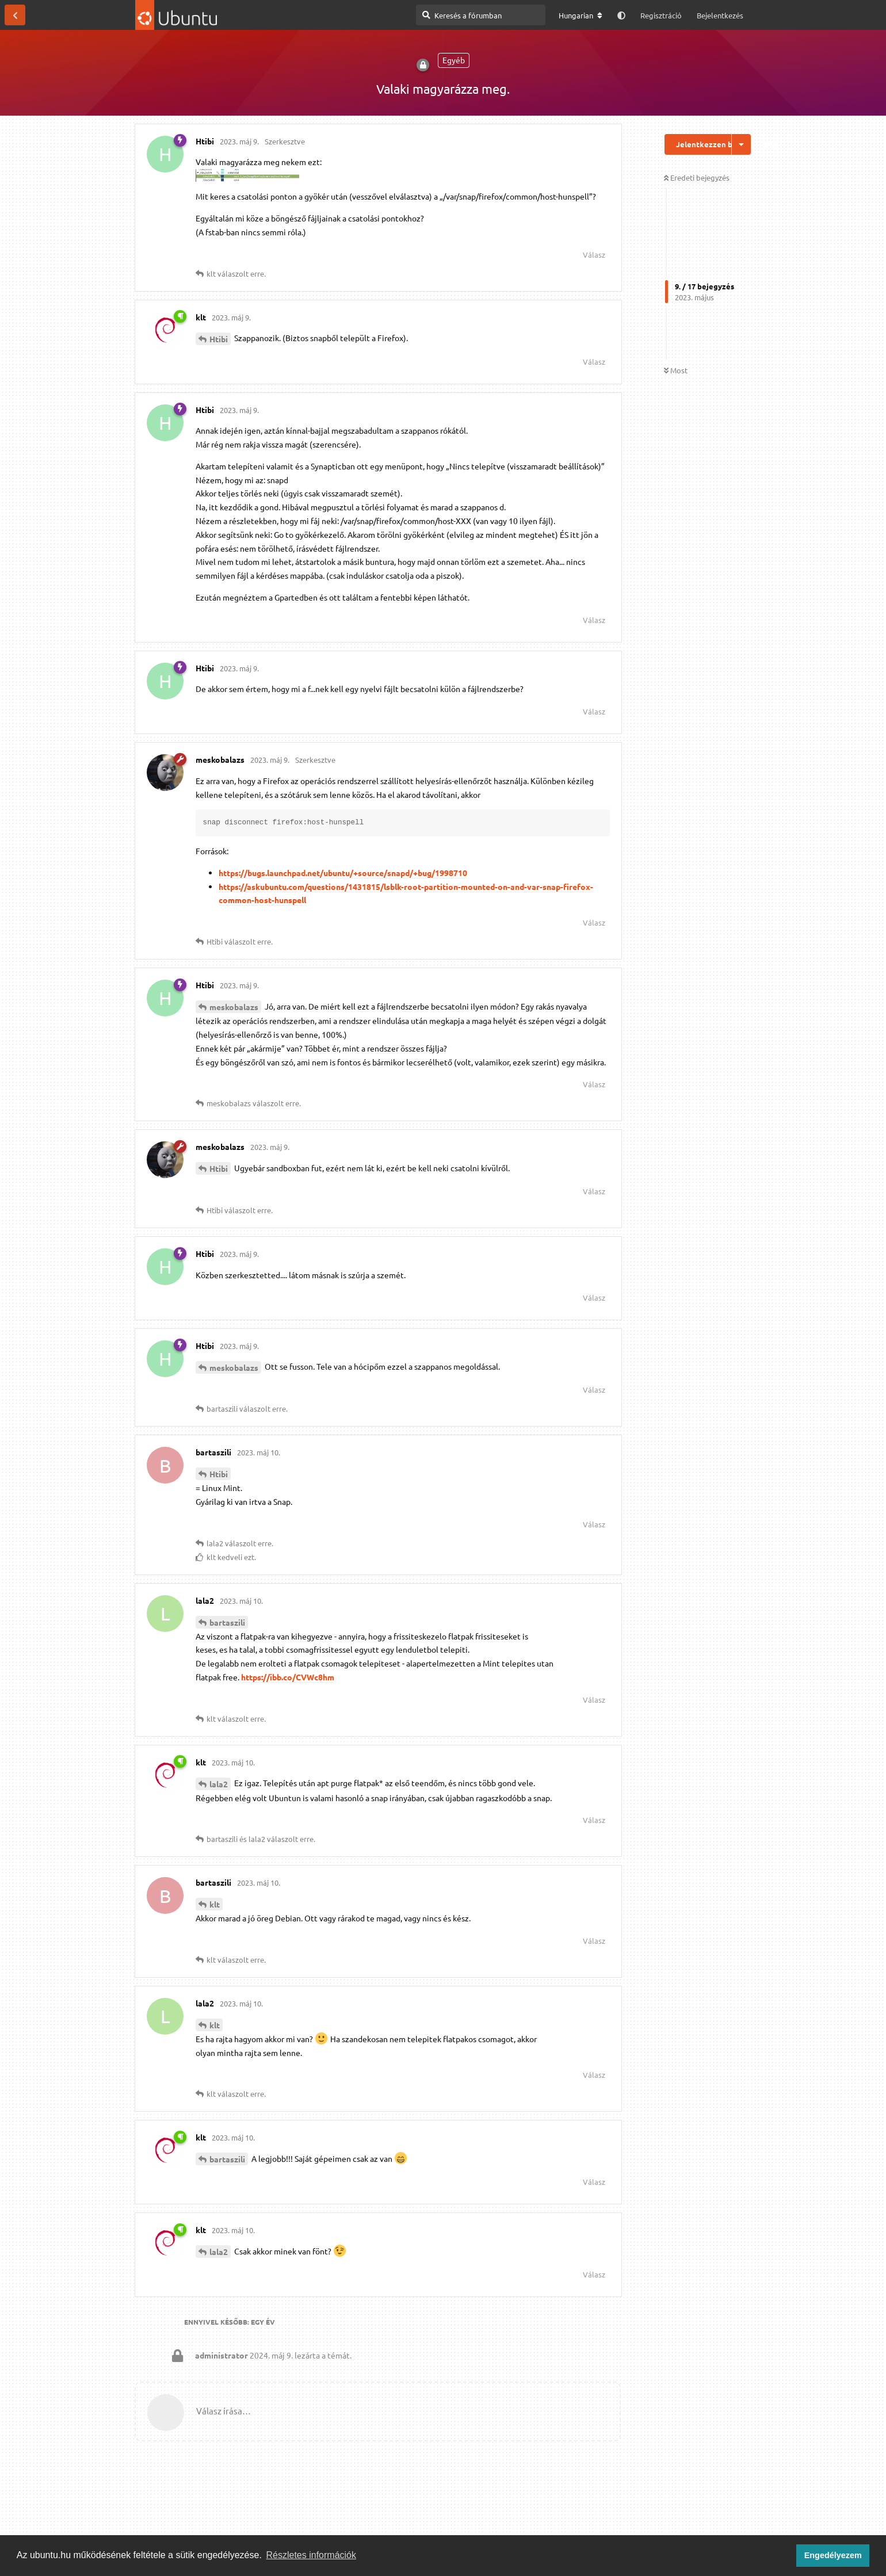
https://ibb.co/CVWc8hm (287, 1677)
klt (214, 1904)
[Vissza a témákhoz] (15, 15)
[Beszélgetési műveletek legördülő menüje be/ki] (741, 144)
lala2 (218, 1784)
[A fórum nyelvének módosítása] (580, 15)
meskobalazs (233, 1007)
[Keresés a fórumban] (480, 15)
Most (676, 370)
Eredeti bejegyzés (697, 177)
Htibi (218, 339)
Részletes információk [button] (311, 2555)
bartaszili (227, 1622)
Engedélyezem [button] (833, 2555)
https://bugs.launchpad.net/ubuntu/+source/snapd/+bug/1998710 (343, 872)
